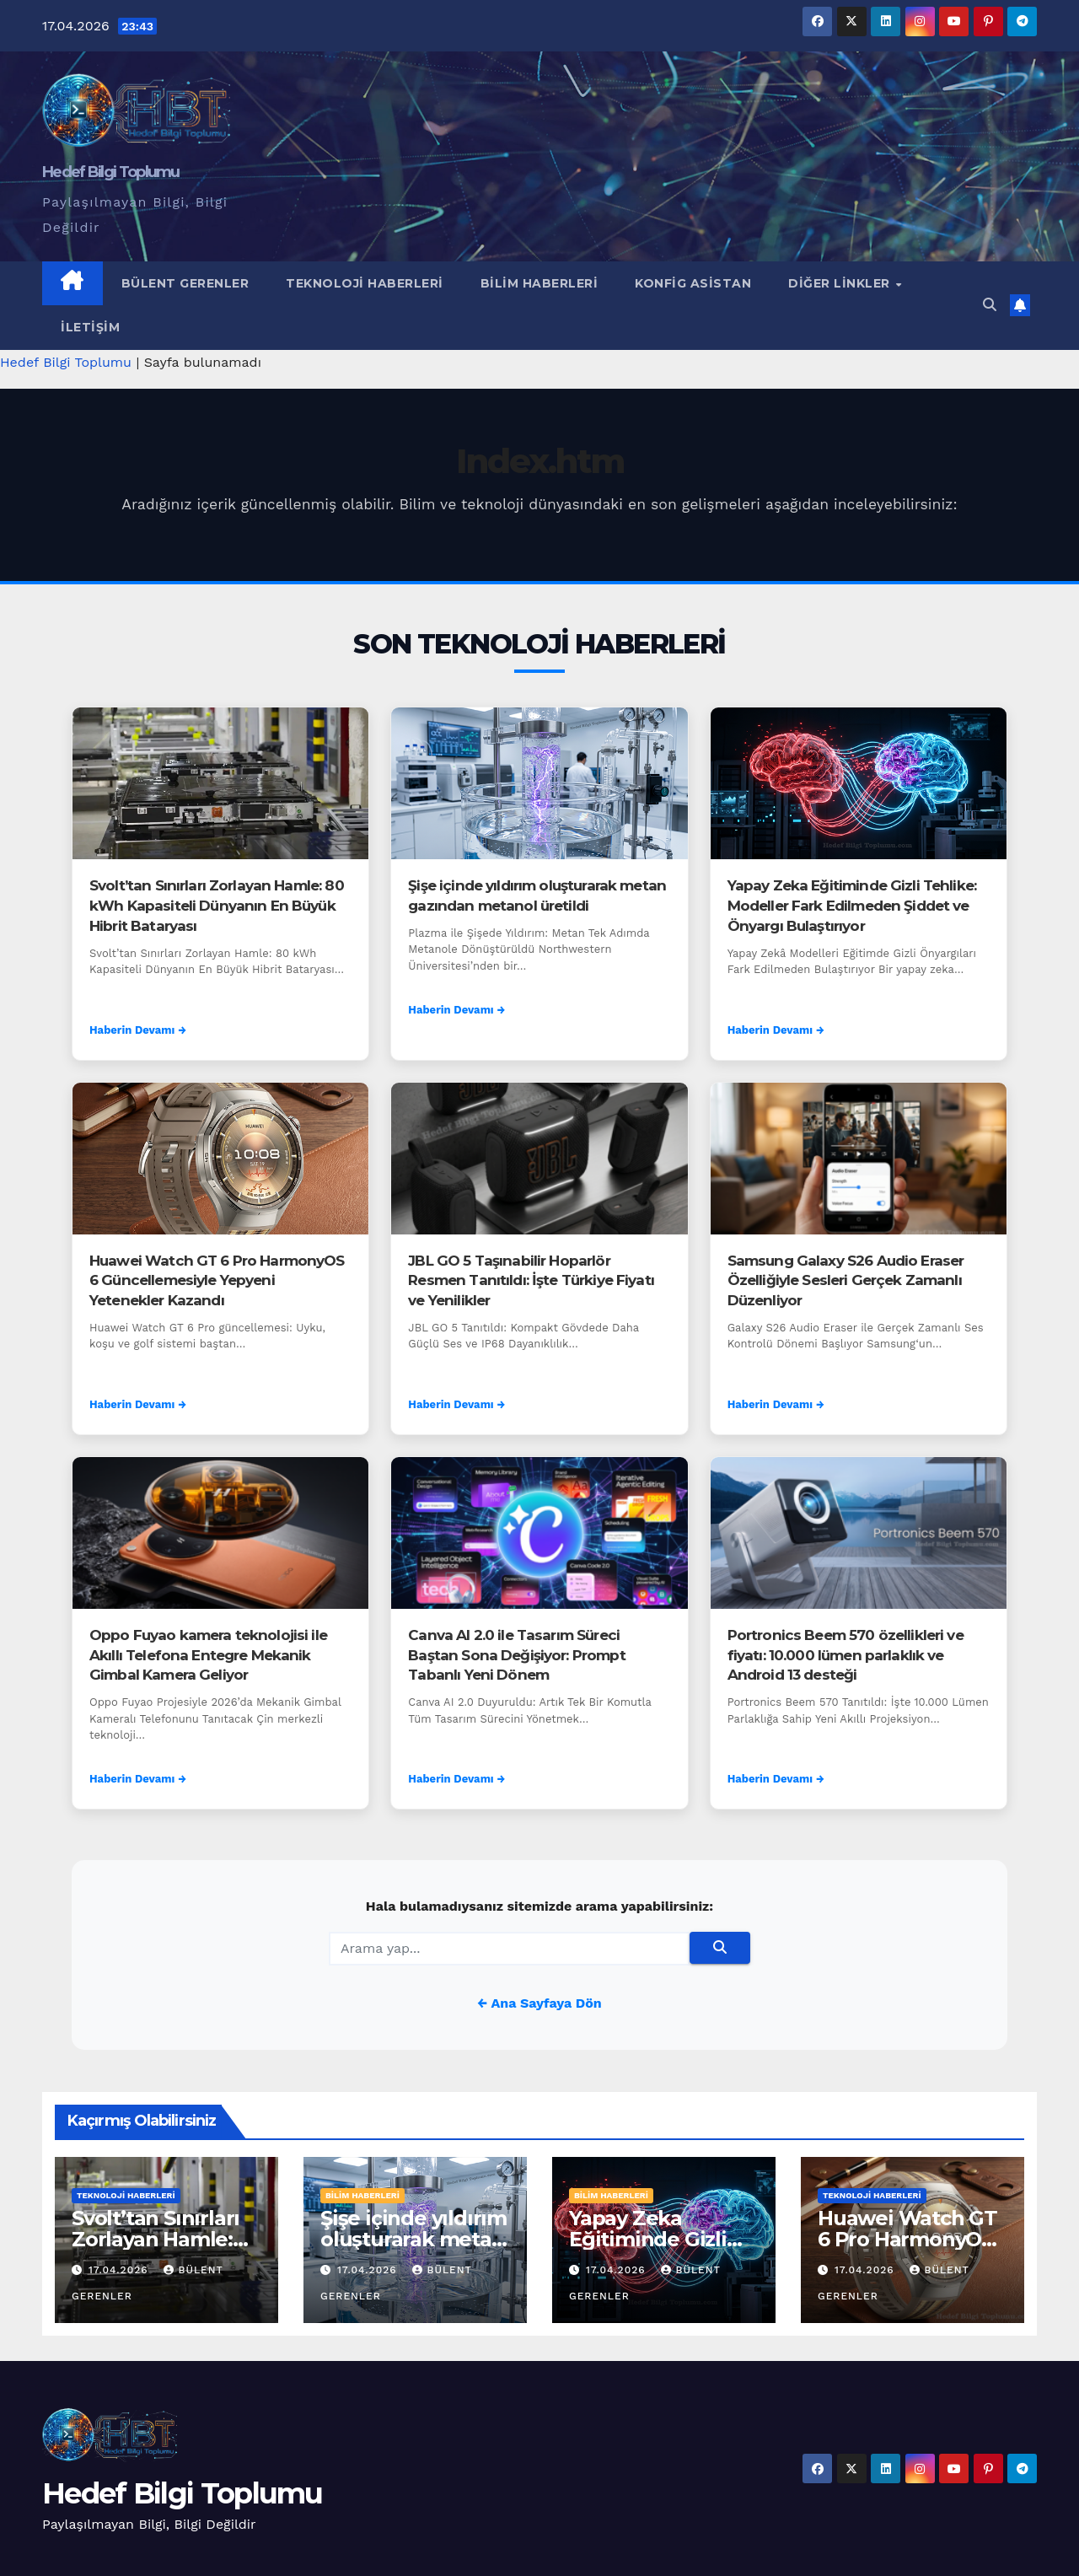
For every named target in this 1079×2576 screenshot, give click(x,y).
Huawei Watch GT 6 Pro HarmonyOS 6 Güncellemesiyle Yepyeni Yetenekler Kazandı (217, 1281)
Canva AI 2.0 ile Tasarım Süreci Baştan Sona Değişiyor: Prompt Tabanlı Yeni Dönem (516, 1655)
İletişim (90, 327)
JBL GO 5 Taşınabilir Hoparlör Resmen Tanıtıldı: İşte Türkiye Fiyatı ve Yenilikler (531, 1281)
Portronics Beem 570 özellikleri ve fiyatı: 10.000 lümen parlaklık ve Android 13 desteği (845, 1655)
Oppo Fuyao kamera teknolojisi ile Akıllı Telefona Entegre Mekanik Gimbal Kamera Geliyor (208, 1655)
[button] (989, 305)
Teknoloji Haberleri (364, 283)
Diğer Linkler (841, 283)
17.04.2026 (121, 2270)
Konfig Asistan (693, 283)
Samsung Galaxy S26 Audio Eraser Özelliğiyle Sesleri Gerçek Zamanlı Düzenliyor (845, 1281)
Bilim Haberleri (539, 283)
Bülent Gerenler (185, 283)
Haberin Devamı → (137, 1030)
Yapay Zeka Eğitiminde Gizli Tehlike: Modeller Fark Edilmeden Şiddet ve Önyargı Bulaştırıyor (851, 905)
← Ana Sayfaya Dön (539, 2003)
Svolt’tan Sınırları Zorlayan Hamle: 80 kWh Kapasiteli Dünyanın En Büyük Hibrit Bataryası (216, 905)
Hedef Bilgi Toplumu (111, 172)
